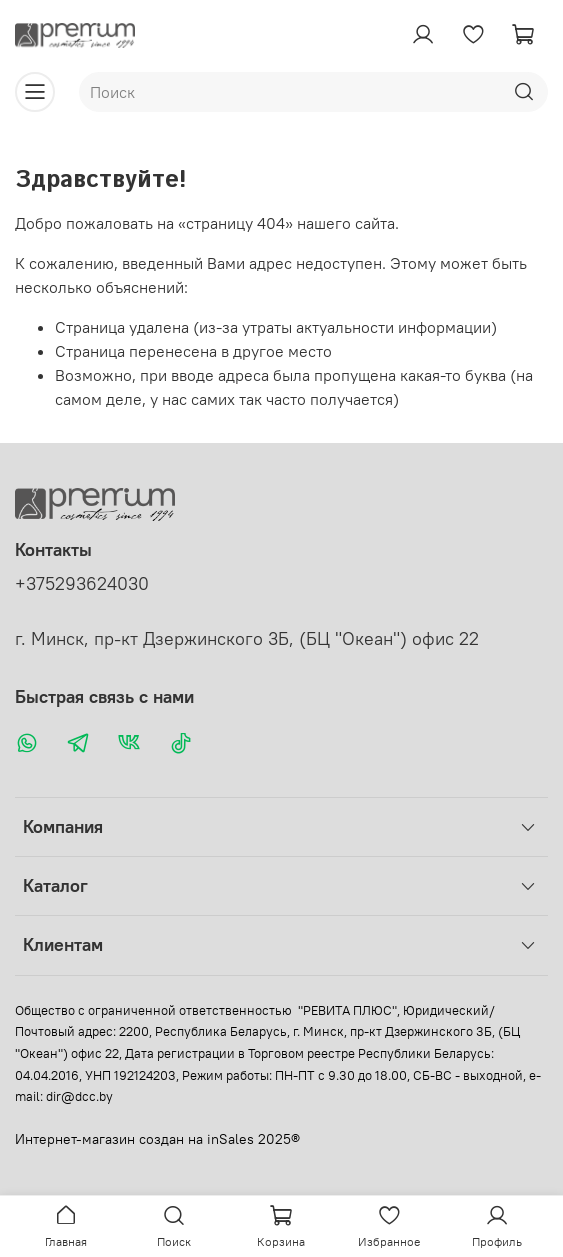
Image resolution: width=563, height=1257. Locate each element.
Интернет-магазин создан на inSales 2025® (157, 1139)
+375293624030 (82, 584)
